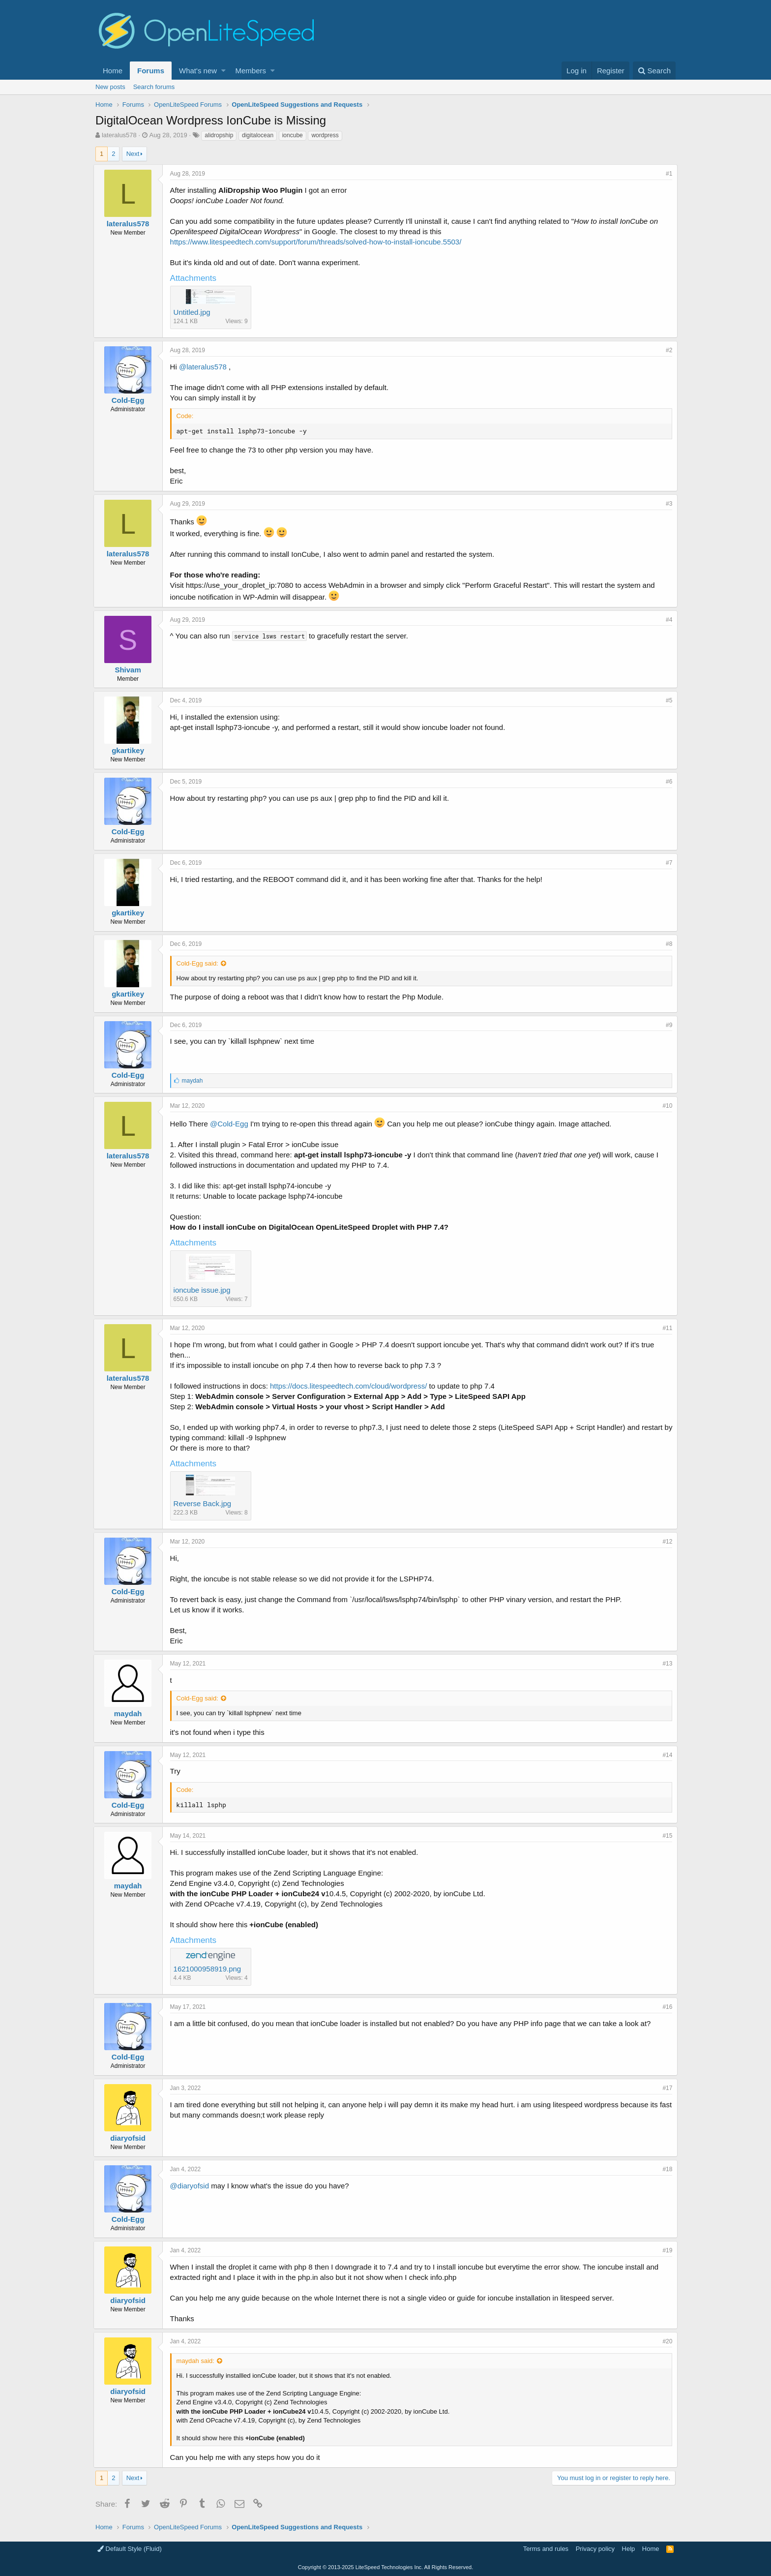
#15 (665, 1835)
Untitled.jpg (194, 312)
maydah (130, 1713)
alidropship (219, 135)
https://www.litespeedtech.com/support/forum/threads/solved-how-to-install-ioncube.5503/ (318, 242)
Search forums (154, 87)
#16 (665, 2006)
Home (112, 70)
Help (628, 2548)
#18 (665, 2169)
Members (251, 70)
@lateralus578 (205, 367)
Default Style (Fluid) (129, 2548)
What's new (198, 70)
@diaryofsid (191, 2186)
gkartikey (130, 750)
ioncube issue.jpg (204, 1290)
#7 (667, 862)
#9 (667, 1025)
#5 (667, 700)
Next (133, 153)
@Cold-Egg (231, 1124)
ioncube (292, 135)
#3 (667, 503)
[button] (223, 70)
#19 (665, 2250)
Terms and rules (545, 2548)
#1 (667, 173)
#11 (665, 1328)
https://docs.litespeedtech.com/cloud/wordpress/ (350, 1386)
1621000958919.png (209, 1969)
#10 (665, 1105)
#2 (667, 350)
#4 (667, 619)
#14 (665, 1755)
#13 (665, 1663)
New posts (110, 87)
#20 (665, 2341)
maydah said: (197, 2360)
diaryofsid (130, 2138)
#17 (665, 2088)
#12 (665, 1541)
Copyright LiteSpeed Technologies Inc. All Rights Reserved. (385, 2567)
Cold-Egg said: (199, 963)
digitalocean (257, 135)
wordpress (324, 135)
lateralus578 (119, 135)
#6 (667, 781)
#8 (667, 943)
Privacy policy (595, 2548)
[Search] (654, 70)
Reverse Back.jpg (205, 1503)
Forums (150, 70)
